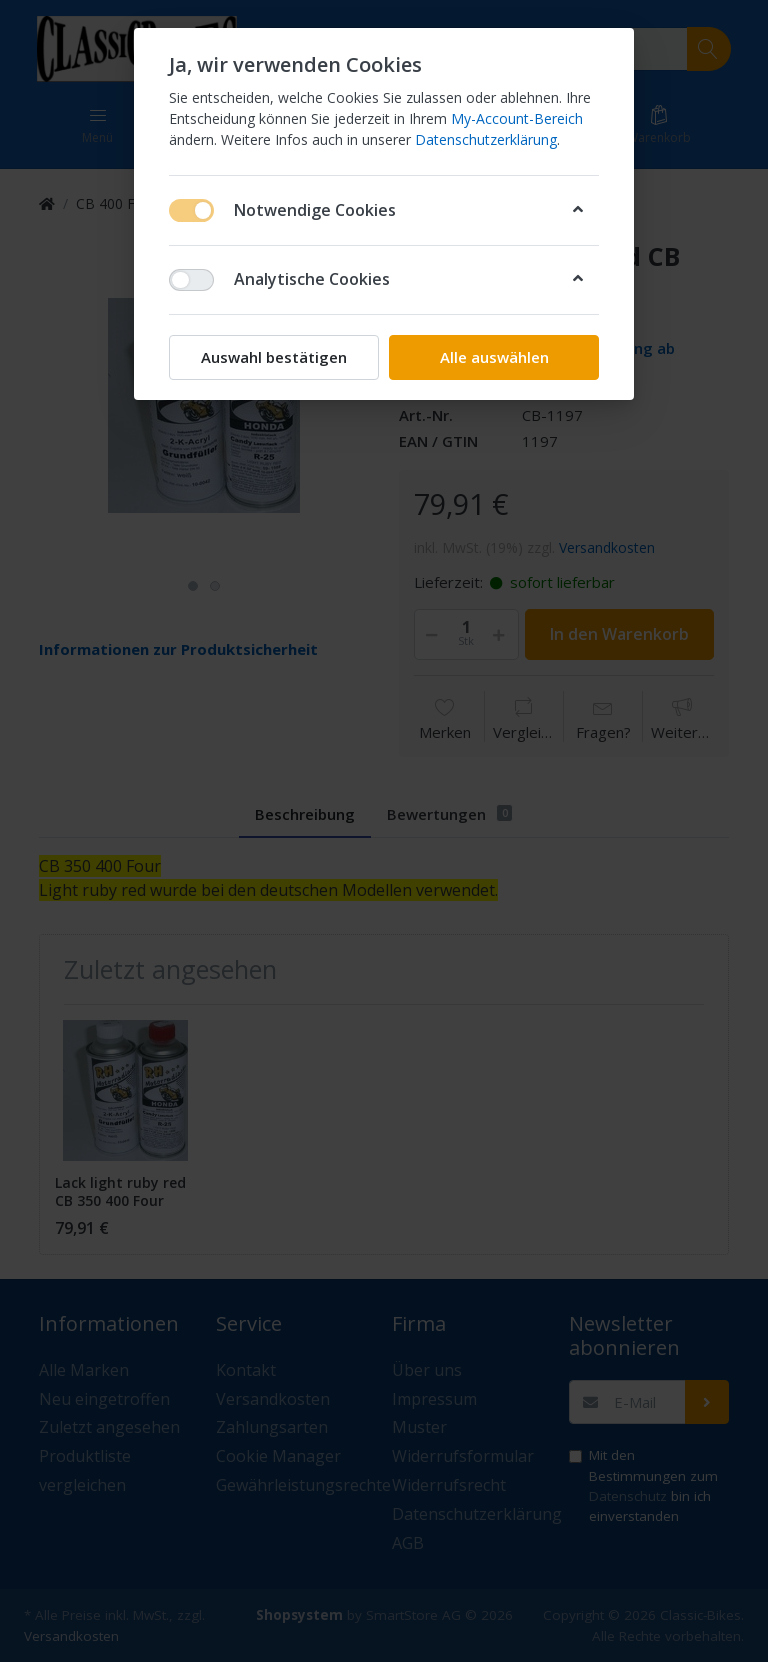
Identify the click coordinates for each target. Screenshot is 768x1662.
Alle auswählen (494, 357)
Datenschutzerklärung (486, 139)
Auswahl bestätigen (274, 357)
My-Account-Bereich (517, 118)
